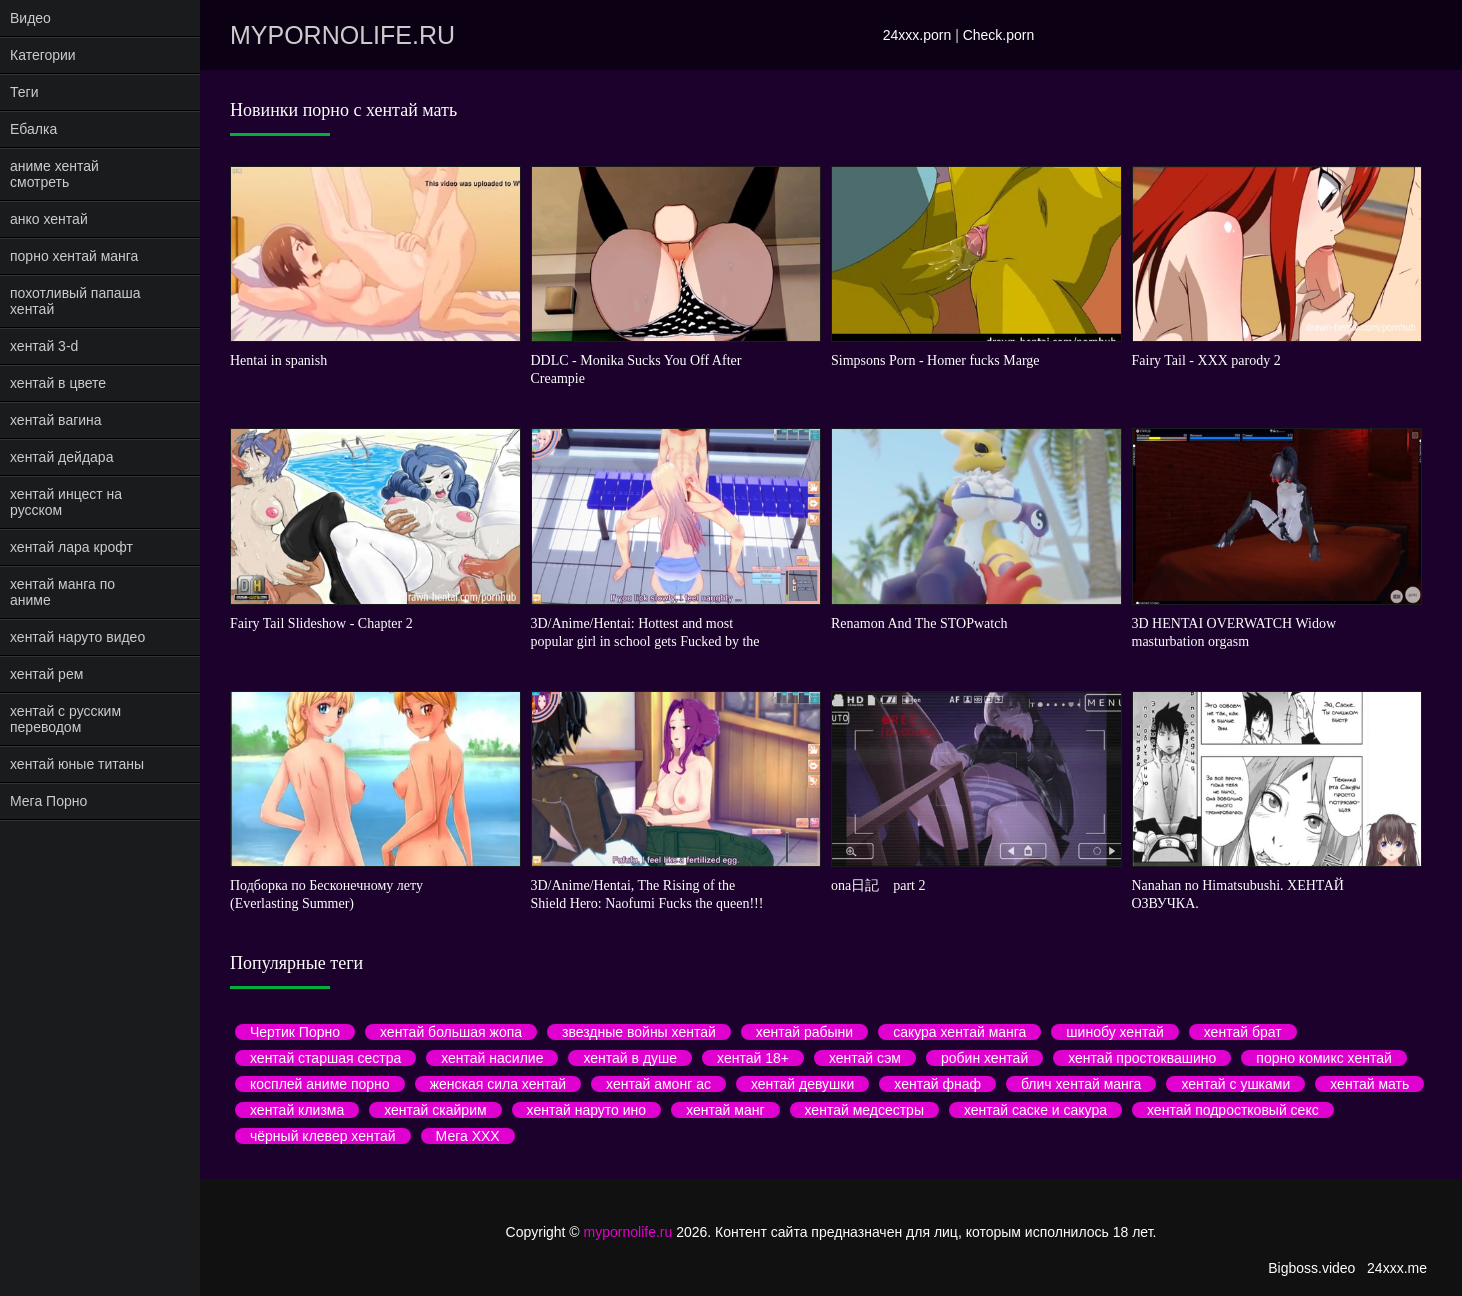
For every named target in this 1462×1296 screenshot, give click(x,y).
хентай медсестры (864, 1110)
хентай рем (46, 674)
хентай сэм (865, 1058)
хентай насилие (492, 1058)
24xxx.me (1397, 1268)
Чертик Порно (295, 1032)
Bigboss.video (1311, 1268)
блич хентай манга (1081, 1084)
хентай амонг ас (658, 1084)
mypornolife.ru (342, 35)
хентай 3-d (44, 346)
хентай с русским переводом (65, 719)
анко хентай (49, 219)
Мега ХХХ (468, 1136)
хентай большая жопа (451, 1032)
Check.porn (999, 35)
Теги (24, 92)
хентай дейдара (61, 457)
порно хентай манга (74, 256)
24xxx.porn (917, 35)
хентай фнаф (937, 1084)
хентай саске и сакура (1035, 1110)
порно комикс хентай (1323, 1058)
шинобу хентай (1114, 1032)
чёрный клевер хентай (323, 1136)
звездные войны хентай (639, 1032)
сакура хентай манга (959, 1032)
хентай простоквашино (1142, 1058)
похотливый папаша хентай (75, 301)
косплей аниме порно (320, 1084)
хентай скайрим (435, 1110)
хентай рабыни (804, 1032)
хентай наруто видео (77, 637)
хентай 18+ (753, 1058)
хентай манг (725, 1110)
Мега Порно (48, 801)
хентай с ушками (1235, 1084)
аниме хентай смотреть (54, 174)
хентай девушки (802, 1084)
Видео (30, 18)
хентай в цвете (58, 383)
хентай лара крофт (71, 547)
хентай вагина (56, 420)
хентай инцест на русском (66, 502)
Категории (43, 55)
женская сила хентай (498, 1084)
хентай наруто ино (587, 1110)
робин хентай (984, 1058)
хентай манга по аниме (62, 592)
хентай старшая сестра (325, 1058)
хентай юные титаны (77, 764)
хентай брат (1243, 1032)
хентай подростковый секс (1233, 1110)
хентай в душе (630, 1058)
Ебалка (33, 129)
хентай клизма (297, 1110)
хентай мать (1369, 1084)
